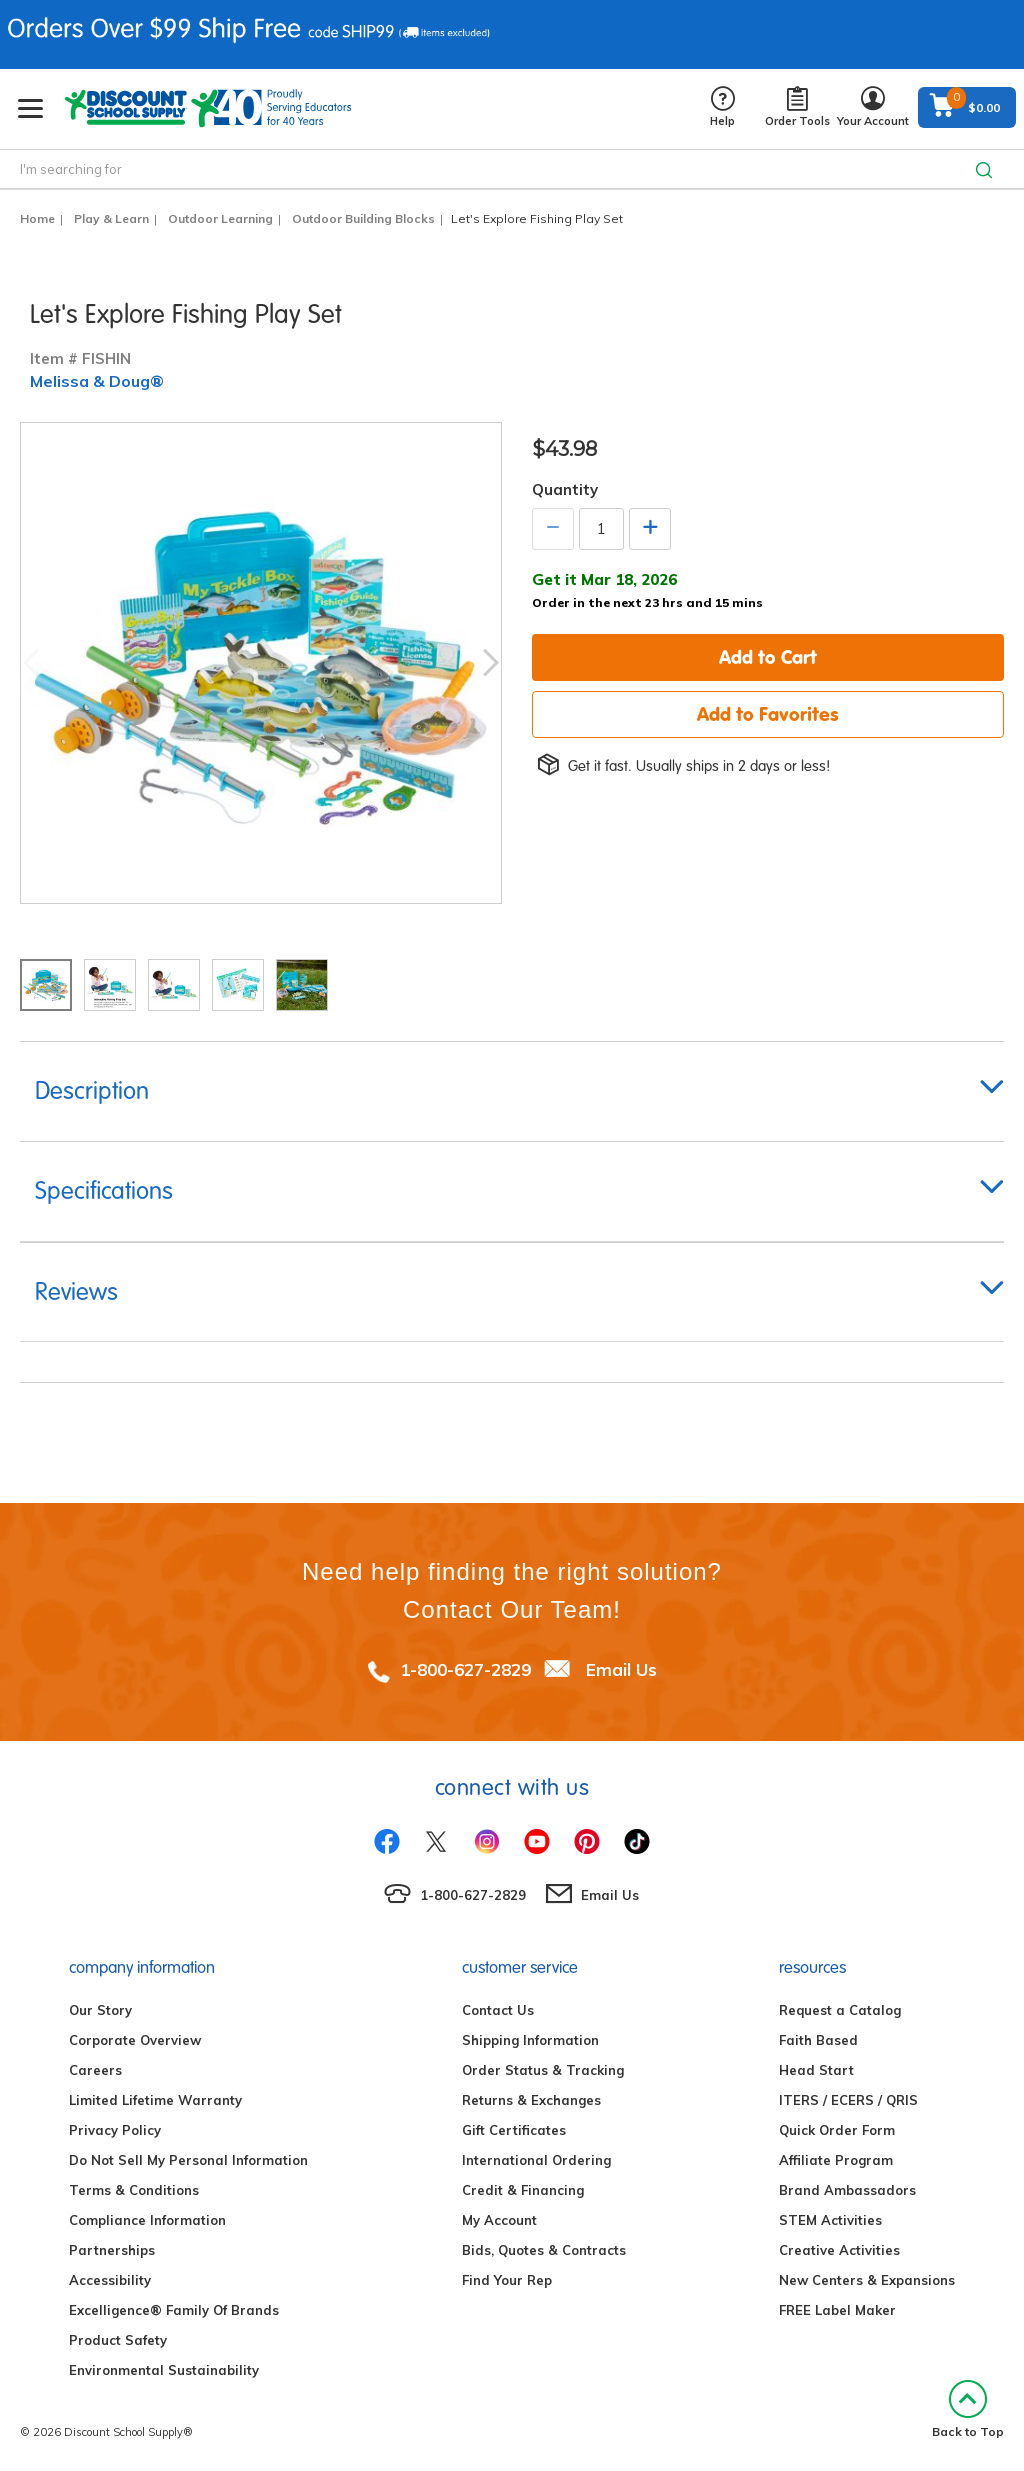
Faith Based (818, 2040)
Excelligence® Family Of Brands (174, 2310)
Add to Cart (768, 657)
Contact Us (498, 2010)
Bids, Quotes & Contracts (544, 2250)
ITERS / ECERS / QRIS (848, 2100)
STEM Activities (830, 2220)
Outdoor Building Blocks (363, 218)
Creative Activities (839, 2250)
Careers (95, 2070)
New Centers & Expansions (867, 2280)
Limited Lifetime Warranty (155, 2100)
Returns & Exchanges (531, 2100)
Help (722, 107)
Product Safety (118, 2340)
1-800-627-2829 (465, 1669)
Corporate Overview (135, 2040)
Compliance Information (147, 2220)
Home (37, 218)
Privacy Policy (115, 2130)
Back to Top (968, 2409)
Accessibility (110, 2280)
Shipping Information (530, 2040)
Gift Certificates (514, 2130)
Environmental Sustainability (164, 2370)
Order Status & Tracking (543, 2070)
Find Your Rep (507, 2280)
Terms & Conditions (134, 2190)
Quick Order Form (837, 2130)
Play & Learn (111, 218)
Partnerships (112, 2250)
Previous (31, 663)
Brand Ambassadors (847, 2190)
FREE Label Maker (837, 2310)
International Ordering (536, 2160)
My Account (499, 2220)
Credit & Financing (523, 2190)
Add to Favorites (768, 714)
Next (491, 663)
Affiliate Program (836, 2160)
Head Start (816, 2070)
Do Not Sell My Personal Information (188, 2160)
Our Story (100, 2010)
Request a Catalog (840, 2010)
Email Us (621, 1669)
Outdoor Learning (220, 218)
